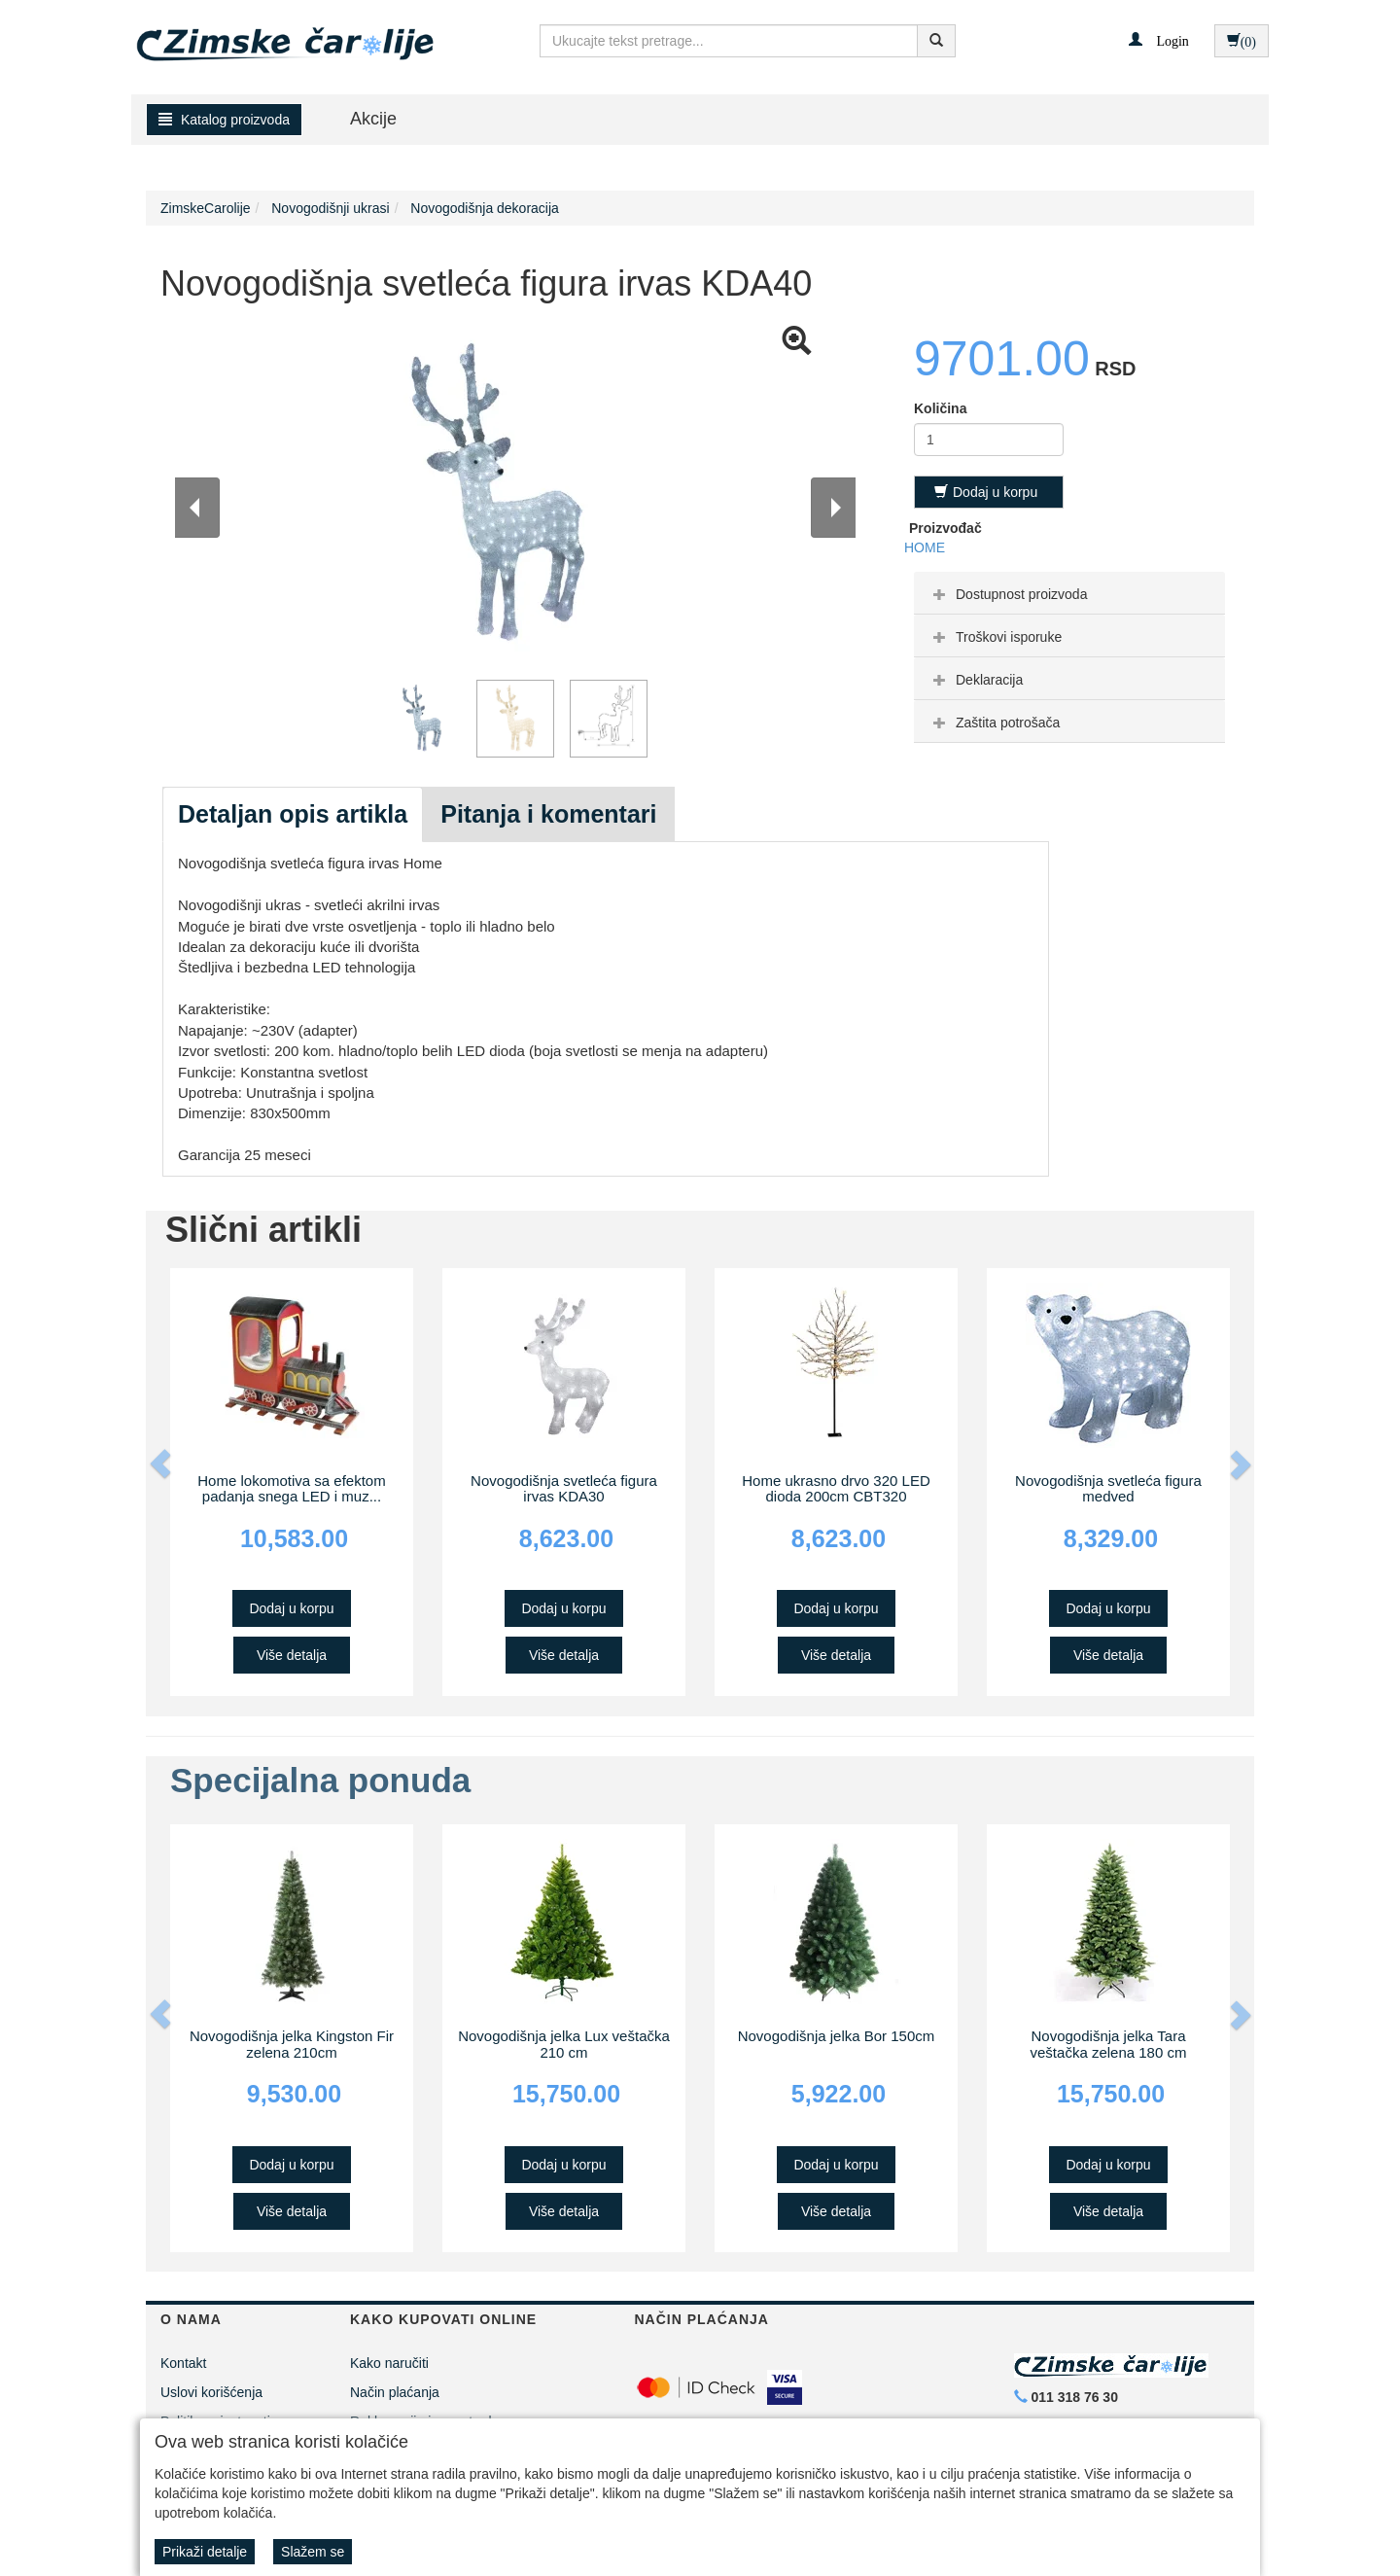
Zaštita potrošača (994, 722)
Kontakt (183, 2363)
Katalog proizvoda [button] (224, 119)
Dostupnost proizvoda (1007, 594)
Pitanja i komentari (548, 814)
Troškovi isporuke (995, 637)
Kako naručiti (389, 2363)
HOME (924, 547)
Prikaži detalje (204, 2551)
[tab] (1069, 593)
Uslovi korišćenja (211, 2392)
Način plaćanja (394, 2392)
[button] (1158, 39)
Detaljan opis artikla (292, 814)
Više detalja (292, 1655)
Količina (940, 408)
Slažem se (312, 2551)
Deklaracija (975, 680)
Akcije (373, 118)
